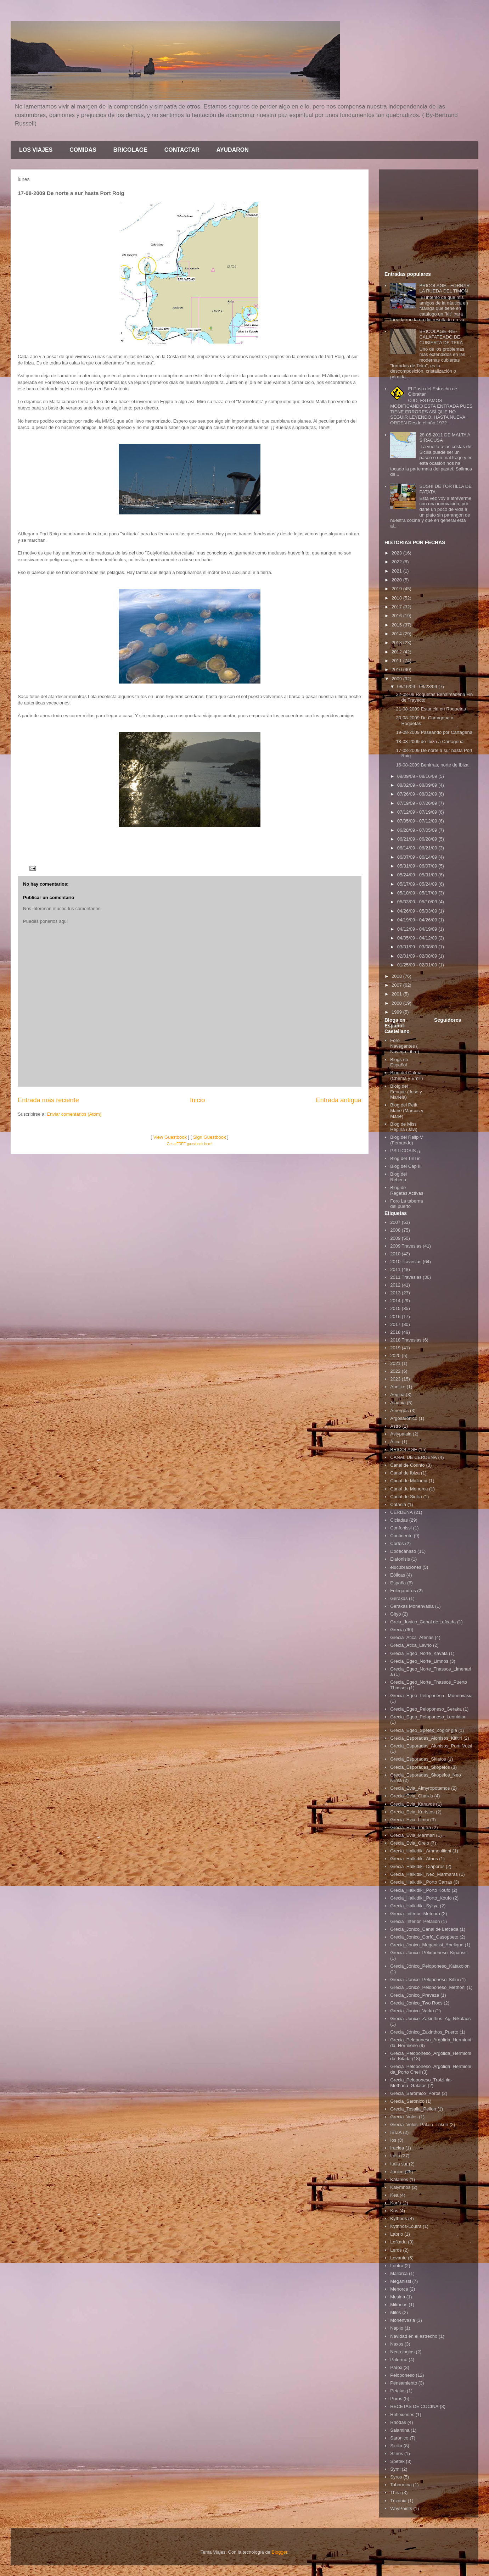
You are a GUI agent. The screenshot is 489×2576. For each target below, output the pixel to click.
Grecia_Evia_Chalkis (411, 1796)
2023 (397, 553)
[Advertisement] (428, 219)
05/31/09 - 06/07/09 (417, 866)
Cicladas (399, 1520)
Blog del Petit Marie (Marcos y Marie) (406, 1110)
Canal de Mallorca (408, 1480)
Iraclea (397, 2148)
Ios (393, 2140)
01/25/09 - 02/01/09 (417, 965)
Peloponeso (402, 2375)
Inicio (197, 1100)
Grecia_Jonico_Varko (412, 2010)
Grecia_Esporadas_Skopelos (420, 1767)
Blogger (279, 2552)
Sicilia (396, 2445)
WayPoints (401, 2508)
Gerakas (399, 1598)
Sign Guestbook (209, 1137)
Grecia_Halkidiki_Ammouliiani (420, 1850)
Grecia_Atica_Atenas (411, 1637)
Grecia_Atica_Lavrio (411, 1645)
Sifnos (396, 2453)
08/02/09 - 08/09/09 (417, 785)
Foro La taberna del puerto (406, 1203)
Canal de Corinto (407, 1465)
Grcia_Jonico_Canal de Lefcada (423, 1621)
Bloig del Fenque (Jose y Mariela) (406, 1091)
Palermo (398, 2359)
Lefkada (398, 2242)
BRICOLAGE (130, 150)
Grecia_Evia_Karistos (412, 1811)
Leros (396, 2250)
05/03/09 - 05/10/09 (417, 901)
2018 (397, 598)
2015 (397, 625)
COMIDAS (82, 150)
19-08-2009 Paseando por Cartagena (434, 732)
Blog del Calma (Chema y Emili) (406, 1075)
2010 (397, 669)
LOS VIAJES (35, 150)
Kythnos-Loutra (405, 2226)
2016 (397, 615)
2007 (397, 985)
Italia (395, 2155)
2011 (397, 660)
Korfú (395, 2203)
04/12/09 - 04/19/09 (417, 929)
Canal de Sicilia (406, 1496)
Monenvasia (402, 2320)
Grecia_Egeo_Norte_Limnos (419, 1661)
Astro (395, 1426)
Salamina (399, 2430)
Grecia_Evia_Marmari (412, 1835)
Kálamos (399, 2179)
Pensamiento (403, 2383)
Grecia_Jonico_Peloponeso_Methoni (427, 1987)
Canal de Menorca (409, 1488)
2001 (397, 994)
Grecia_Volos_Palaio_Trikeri (419, 2124)
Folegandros (403, 1590)
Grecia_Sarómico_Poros (415, 2093)
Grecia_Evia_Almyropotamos (420, 1788)
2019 (397, 588)
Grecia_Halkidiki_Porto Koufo (420, 1890)
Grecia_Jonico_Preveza (414, 1995)
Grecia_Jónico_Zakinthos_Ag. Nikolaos (430, 2018)
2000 (397, 1003)
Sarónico (399, 2438)
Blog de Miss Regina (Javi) (403, 1126)
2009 (397, 678)
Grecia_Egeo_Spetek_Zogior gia (423, 1730)
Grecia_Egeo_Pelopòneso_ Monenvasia (431, 1695)
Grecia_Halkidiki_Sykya (414, 1905)
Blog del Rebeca (398, 1176)
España (398, 1582)
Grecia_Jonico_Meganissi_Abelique (426, 1944)
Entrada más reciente (48, 1100)
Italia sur (399, 2164)
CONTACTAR (181, 150)
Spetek (397, 2461)
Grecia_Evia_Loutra (410, 1827)
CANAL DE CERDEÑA (413, 1457)
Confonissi (401, 1527)
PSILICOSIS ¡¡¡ (406, 1150)
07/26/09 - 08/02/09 (417, 794)
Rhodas (398, 2422)
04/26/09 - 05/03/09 (417, 911)
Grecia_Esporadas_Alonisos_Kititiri (426, 1738)
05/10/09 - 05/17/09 (417, 893)
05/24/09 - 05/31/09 (417, 874)
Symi (395, 2469)
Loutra (396, 2265)
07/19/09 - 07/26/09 (417, 803)
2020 (397, 579)
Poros (396, 2398)
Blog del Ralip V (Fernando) (406, 1139)
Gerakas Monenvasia (412, 1606)
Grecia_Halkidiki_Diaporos (417, 1866)
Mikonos (398, 2304)
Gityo (395, 1614)
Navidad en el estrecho (413, 2336)
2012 (397, 651)
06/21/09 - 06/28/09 (417, 839)
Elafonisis (400, 1559)
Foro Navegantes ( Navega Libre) (404, 1046)
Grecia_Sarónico (407, 2101)
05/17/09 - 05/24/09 (417, 884)
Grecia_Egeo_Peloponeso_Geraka (426, 1709)
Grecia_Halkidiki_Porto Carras (421, 1882)
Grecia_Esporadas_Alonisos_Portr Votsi (431, 1746)
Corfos (397, 1543)
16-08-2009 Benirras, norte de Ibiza (432, 765)
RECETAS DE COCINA (414, 2406)
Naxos (396, 2344)
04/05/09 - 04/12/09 (417, 938)
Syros (396, 2477)
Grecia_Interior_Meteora (415, 1913)
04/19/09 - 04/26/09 (417, 919)
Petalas (397, 2390)
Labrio (396, 2234)
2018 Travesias (405, 1340)
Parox (396, 2367)
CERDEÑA (401, 1512)
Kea (394, 2195)
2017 (397, 606)
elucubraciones (405, 1567)
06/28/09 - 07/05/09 (417, 830)
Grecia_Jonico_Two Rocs (416, 2003)
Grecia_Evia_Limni (409, 1819)
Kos (394, 2210)
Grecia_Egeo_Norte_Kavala (419, 1653)
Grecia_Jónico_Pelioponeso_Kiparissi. (429, 1952)
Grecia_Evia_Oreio (409, 1843)
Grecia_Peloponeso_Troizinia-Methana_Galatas (421, 2082)
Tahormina (401, 2484)
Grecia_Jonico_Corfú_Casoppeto (424, 1937)
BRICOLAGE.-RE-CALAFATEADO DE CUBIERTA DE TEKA (441, 337)
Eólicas (397, 1575)
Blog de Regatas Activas (406, 1190)
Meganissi (400, 2281)
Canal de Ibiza (405, 1473)
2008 (397, 976)
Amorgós (399, 1410)
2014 (397, 633)
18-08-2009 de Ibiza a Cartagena (429, 741)
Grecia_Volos (403, 2116)
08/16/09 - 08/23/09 (417, 686)
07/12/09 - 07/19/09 (417, 812)
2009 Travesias (405, 1246)
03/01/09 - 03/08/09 (417, 946)
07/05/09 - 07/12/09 (417, 821)
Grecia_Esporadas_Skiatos (418, 1759)
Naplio (396, 2328)
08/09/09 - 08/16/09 (417, 776)
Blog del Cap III (406, 1166)
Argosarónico (403, 1418)
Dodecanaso (403, 1551)
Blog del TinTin (405, 1158)
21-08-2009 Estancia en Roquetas (431, 709)
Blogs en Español (399, 1062)
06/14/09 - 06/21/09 (417, 848)
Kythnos (398, 2218)
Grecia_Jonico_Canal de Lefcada (424, 1929)
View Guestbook (169, 1137)
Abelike (397, 1386)
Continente (401, 1535)
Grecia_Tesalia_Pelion (413, 2109)
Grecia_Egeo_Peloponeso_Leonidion (428, 1716)
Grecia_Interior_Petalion (415, 1921)
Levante (398, 2257)
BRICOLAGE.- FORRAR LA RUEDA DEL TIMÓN (444, 288)
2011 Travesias (405, 1277)
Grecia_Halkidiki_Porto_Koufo (420, 1898)
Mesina (397, 2296)
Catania (398, 1504)
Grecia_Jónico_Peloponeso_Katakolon (430, 1966)
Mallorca (399, 2273)
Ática (395, 1441)
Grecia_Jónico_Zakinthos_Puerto (424, 2032)
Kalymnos (400, 2187)
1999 (397, 1012)
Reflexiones (402, 2414)
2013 (397, 642)
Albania (397, 1402)
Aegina (397, 1394)
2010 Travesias (405, 1261)
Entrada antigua (338, 1100)
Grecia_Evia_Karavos (412, 1804)
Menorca (399, 2289)
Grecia (397, 1629)
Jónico (397, 2171)
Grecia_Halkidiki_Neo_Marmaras (424, 1874)
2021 (397, 571)
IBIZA (396, 2132)
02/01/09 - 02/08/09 (417, 956)
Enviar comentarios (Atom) (74, 1114)
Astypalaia (400, 1434)
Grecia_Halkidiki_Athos (414, 1858)
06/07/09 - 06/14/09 (417, 857)
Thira (395, 2492)
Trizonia (398, 2500)
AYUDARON (233, 150)
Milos (395, 2312)
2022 (397, 561)
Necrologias (402, 2351)
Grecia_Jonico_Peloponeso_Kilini (424, 1979)
